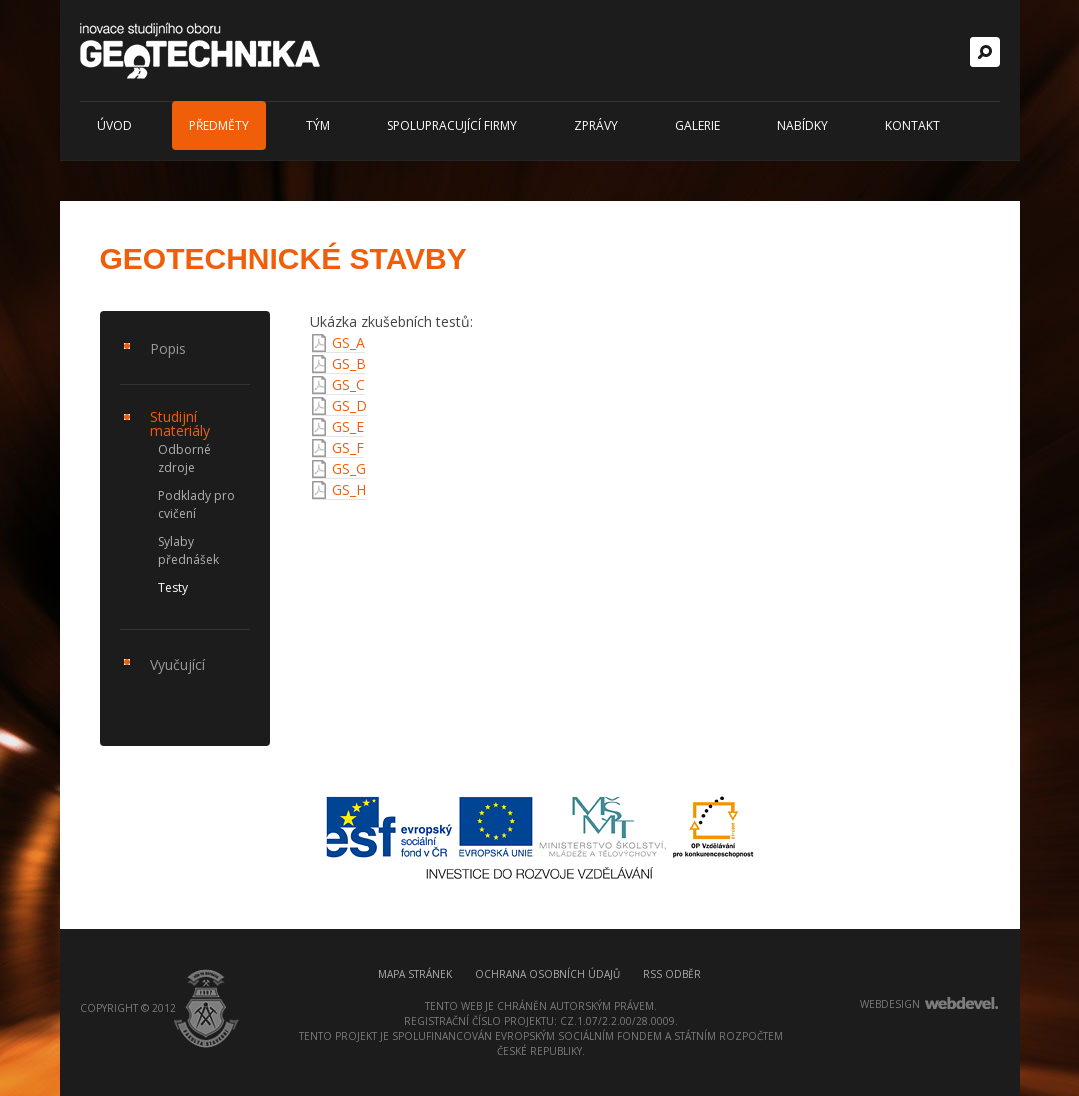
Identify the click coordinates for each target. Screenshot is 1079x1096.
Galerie (697, 125)
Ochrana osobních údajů (547, 974)
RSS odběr (672, 974)
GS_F (348, 447)
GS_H (349, 489)
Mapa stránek (415, 974)
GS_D (349, 405)
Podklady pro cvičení (196, 504)
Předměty (219, 125)
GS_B (349, 363)
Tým (318, 125)
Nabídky (802, 125)
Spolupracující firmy (452, 125)
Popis (168, 348)
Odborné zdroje (184, 458)
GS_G (349, 468)
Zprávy (596, 125)
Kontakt (912, 125)
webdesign (890, 1004)
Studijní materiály (180, 423)
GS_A (348, 342)
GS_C (348, 384)
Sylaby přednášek (188, 550)
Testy (173, 587)
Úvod (114, 125)
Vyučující (177, 664)
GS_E (348, 426)
